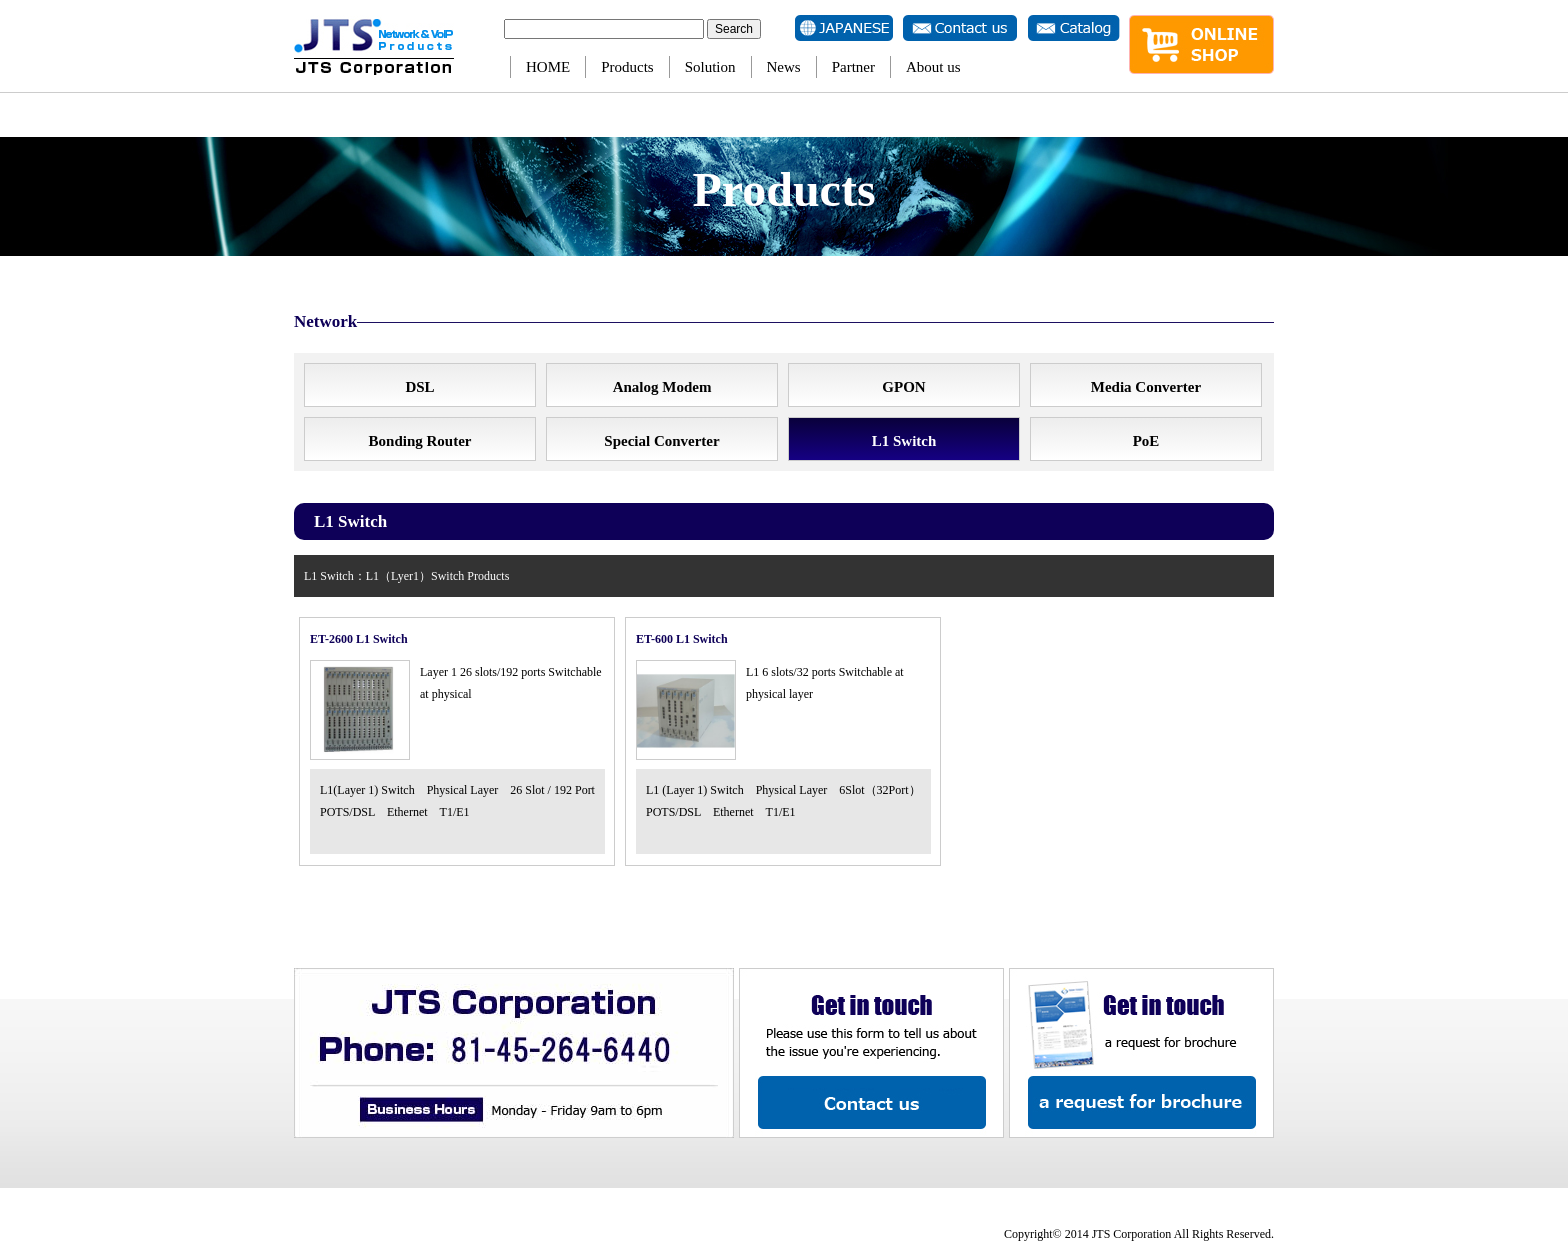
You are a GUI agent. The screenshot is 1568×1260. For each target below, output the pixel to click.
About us (933, 67)
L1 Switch (904, 441)
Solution (710, 67)
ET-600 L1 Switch (682, 639)
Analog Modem (662, 387)
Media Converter (1146, 387)
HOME (548, 67)
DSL (419, 387)
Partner (853, 67)
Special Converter (661, 441)
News (784, 67)
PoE (1146, 441)
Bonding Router (420, 441)
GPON (903, 387)
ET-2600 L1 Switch (359, 639)
